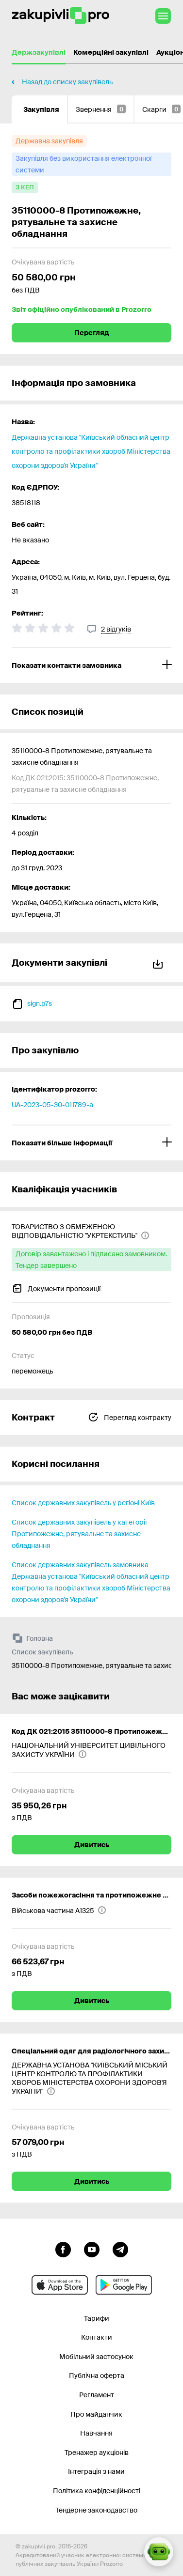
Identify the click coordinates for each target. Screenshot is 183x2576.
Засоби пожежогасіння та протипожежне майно (91, 1895)
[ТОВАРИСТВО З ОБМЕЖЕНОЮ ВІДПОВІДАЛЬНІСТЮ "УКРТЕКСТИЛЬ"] (91, 1231)
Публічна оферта (96, 2375)
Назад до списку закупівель (67, 81)
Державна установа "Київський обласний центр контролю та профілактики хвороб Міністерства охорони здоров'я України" (91, 451)
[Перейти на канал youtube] (92, 2248)
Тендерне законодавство (96, 2510)
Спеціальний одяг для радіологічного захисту (91, 2051)
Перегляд (91, 332)
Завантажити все (158, 962)
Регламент (96, 2395)
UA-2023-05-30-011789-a (52, 1104)
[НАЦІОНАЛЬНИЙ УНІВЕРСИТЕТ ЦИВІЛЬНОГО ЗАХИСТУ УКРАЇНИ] (91, 1749)
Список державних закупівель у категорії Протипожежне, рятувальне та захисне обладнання (79, 1534)
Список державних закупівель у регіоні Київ (83, 1502)
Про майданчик (96, 2414)
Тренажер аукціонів (97, 2452)
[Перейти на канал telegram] (120, 2248)
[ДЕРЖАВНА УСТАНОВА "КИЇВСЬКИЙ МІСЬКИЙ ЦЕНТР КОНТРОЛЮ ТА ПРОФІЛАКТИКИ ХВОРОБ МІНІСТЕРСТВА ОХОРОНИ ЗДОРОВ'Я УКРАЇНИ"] (91, 2078)
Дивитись (91, 1844)
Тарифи (96, 2318)
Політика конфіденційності (96, 2490)
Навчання (96, 2433)
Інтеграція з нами (96, 2471)
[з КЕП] (25, 187)
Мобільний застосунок (96, 2356)
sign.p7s (39, 1003)
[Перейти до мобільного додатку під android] (124, 2285)
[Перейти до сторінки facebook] (63, 2248)
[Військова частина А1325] (59, 1910)
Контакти (96, 2337)
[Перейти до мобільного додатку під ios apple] (60, 2285)
